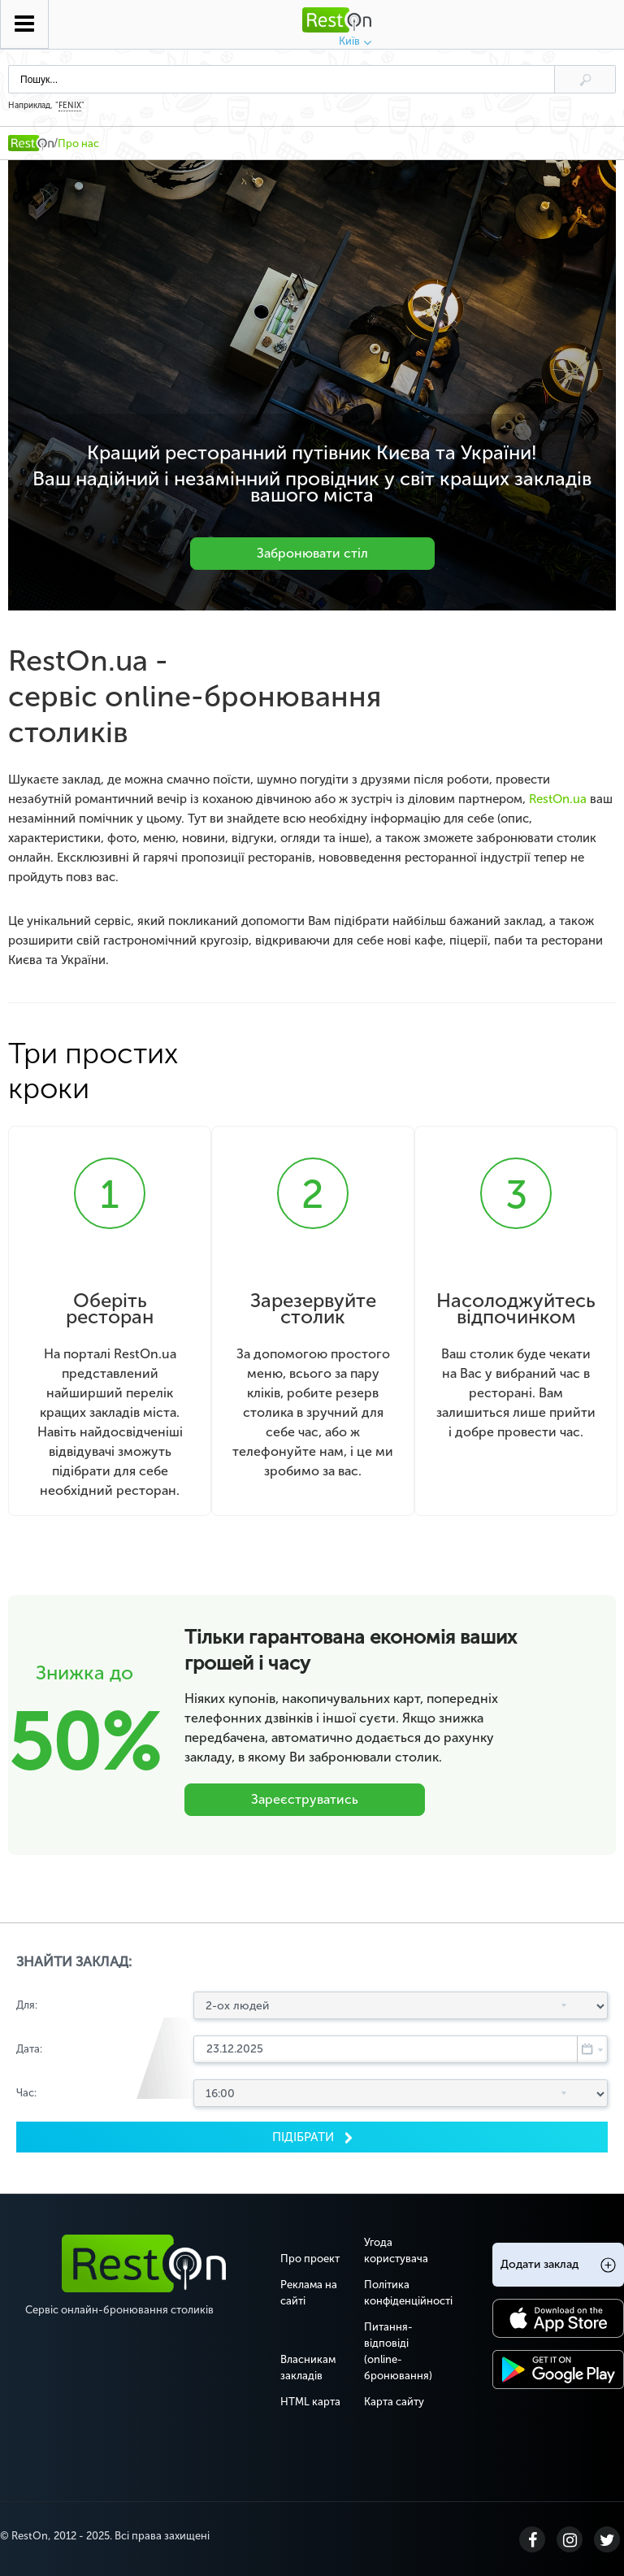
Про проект (310, 2258)
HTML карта (310, 2401)
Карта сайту (394, 2401)
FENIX (69, 106)
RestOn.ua (558, 799)
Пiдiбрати (304, 2136)
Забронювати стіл (312, 553)
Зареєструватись (304, 1798)
